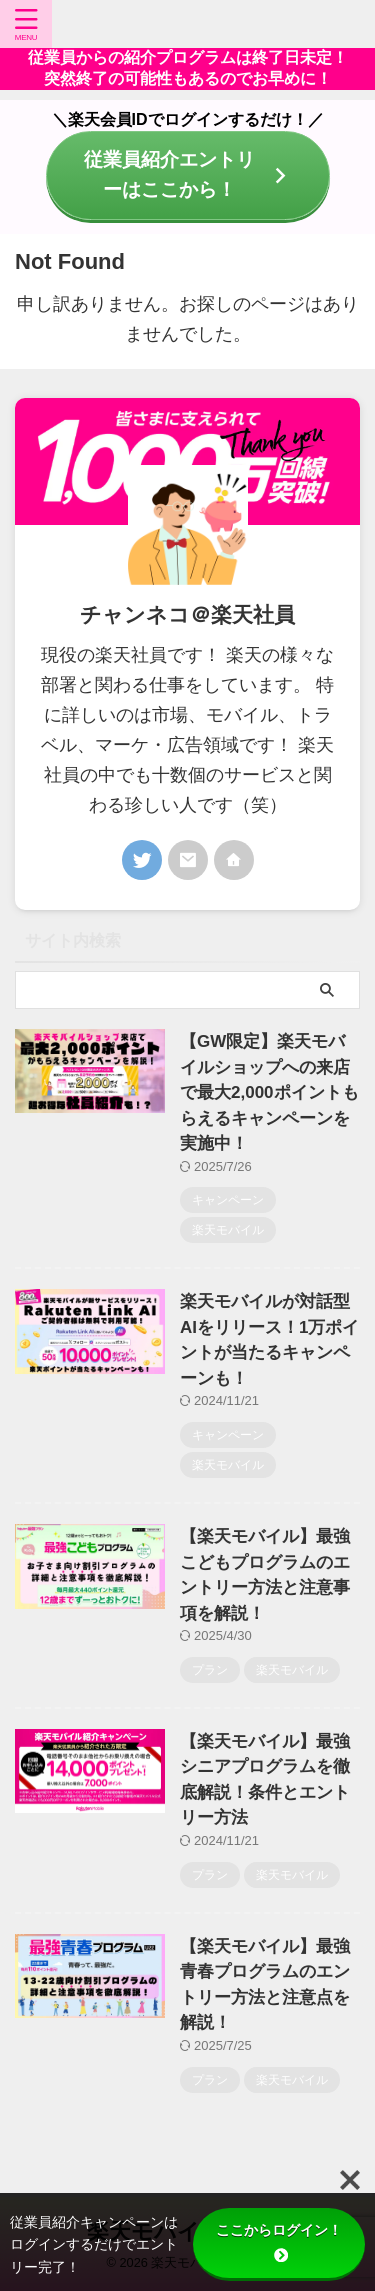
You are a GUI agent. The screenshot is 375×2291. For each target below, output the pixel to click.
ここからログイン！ (279, 2242)
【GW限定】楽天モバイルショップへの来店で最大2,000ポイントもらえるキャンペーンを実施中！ (269, 1092)
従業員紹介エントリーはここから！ (192, 174)
